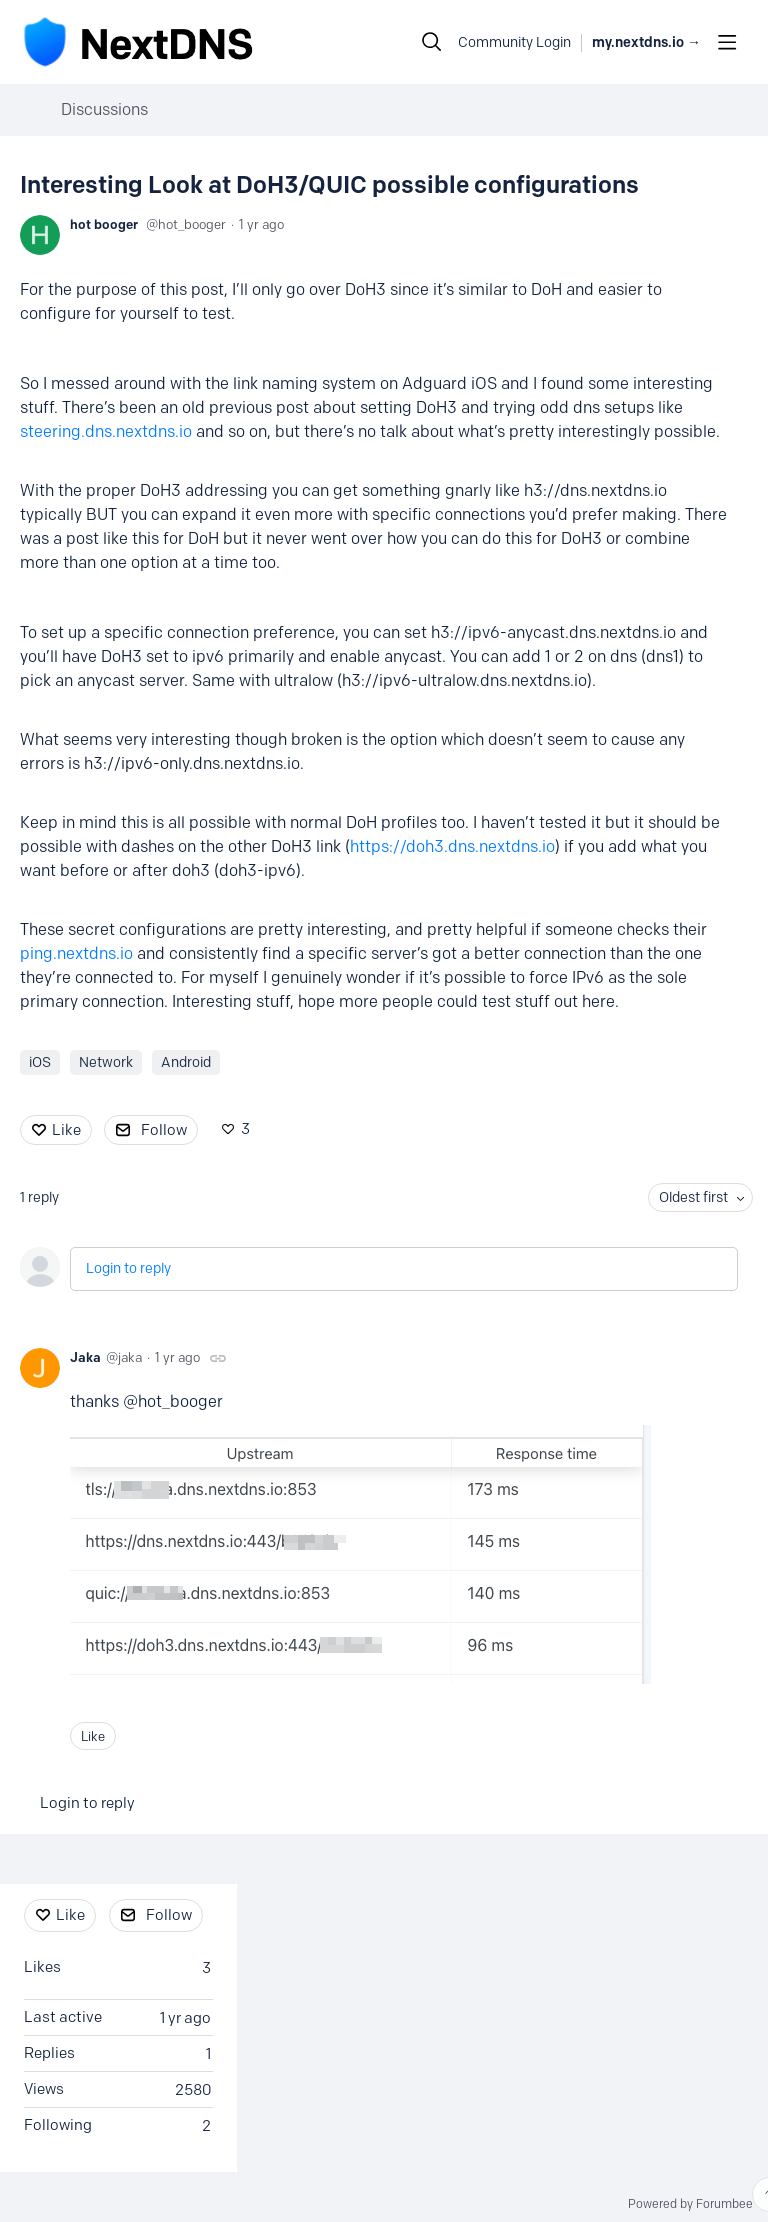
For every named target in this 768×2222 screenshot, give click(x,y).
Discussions (104, 109)
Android (186, 1062)
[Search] (432, 42)
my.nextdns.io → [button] (646, 42)
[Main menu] (727, 42)
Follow (164, 1130)
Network (106, 1062)
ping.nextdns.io (76, 953)
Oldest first (693, 1197)
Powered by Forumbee (690, 2204)
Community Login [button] (514, 42)
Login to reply (128, 1268)
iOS (40, 1062)
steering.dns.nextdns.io (106, 431)
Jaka (85, 1357)
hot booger (104, 224)
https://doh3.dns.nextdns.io (452, 846)
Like (66, 1130)
